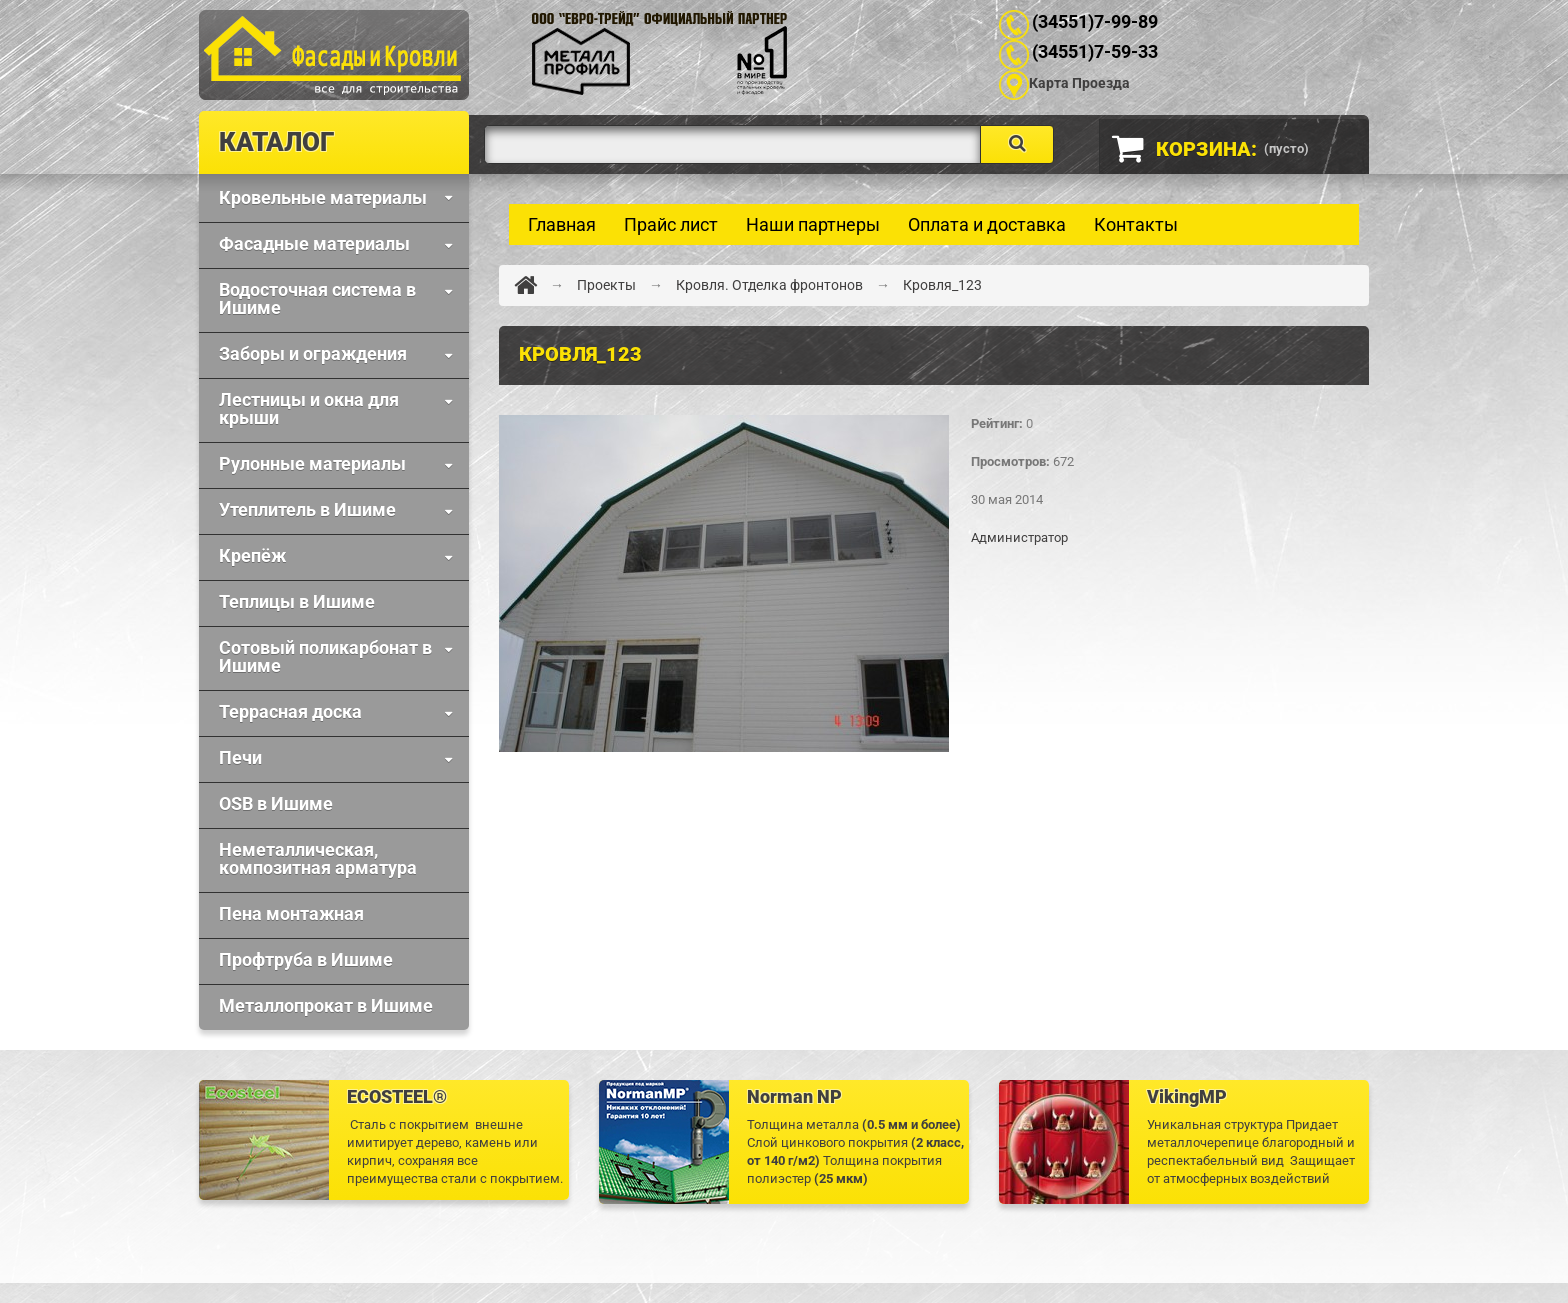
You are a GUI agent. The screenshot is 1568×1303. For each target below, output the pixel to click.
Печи (240, 757)
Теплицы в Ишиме (297, 601)
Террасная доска (290, 711)
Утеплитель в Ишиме (307, 509)
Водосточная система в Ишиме (317, 298)
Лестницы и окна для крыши (309, 408)
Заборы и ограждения (313, 353)
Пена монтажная (291, 913)
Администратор (1019, 537)
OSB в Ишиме (276, 803)
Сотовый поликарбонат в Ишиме (325, 656)
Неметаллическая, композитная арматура (318, 858)
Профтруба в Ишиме (306, 959)
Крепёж (252, 555)
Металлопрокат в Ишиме (326, 1005)
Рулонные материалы (312, 463)
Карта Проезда (1079, 83)
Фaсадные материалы (314, 243)
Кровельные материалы (323, 197)
